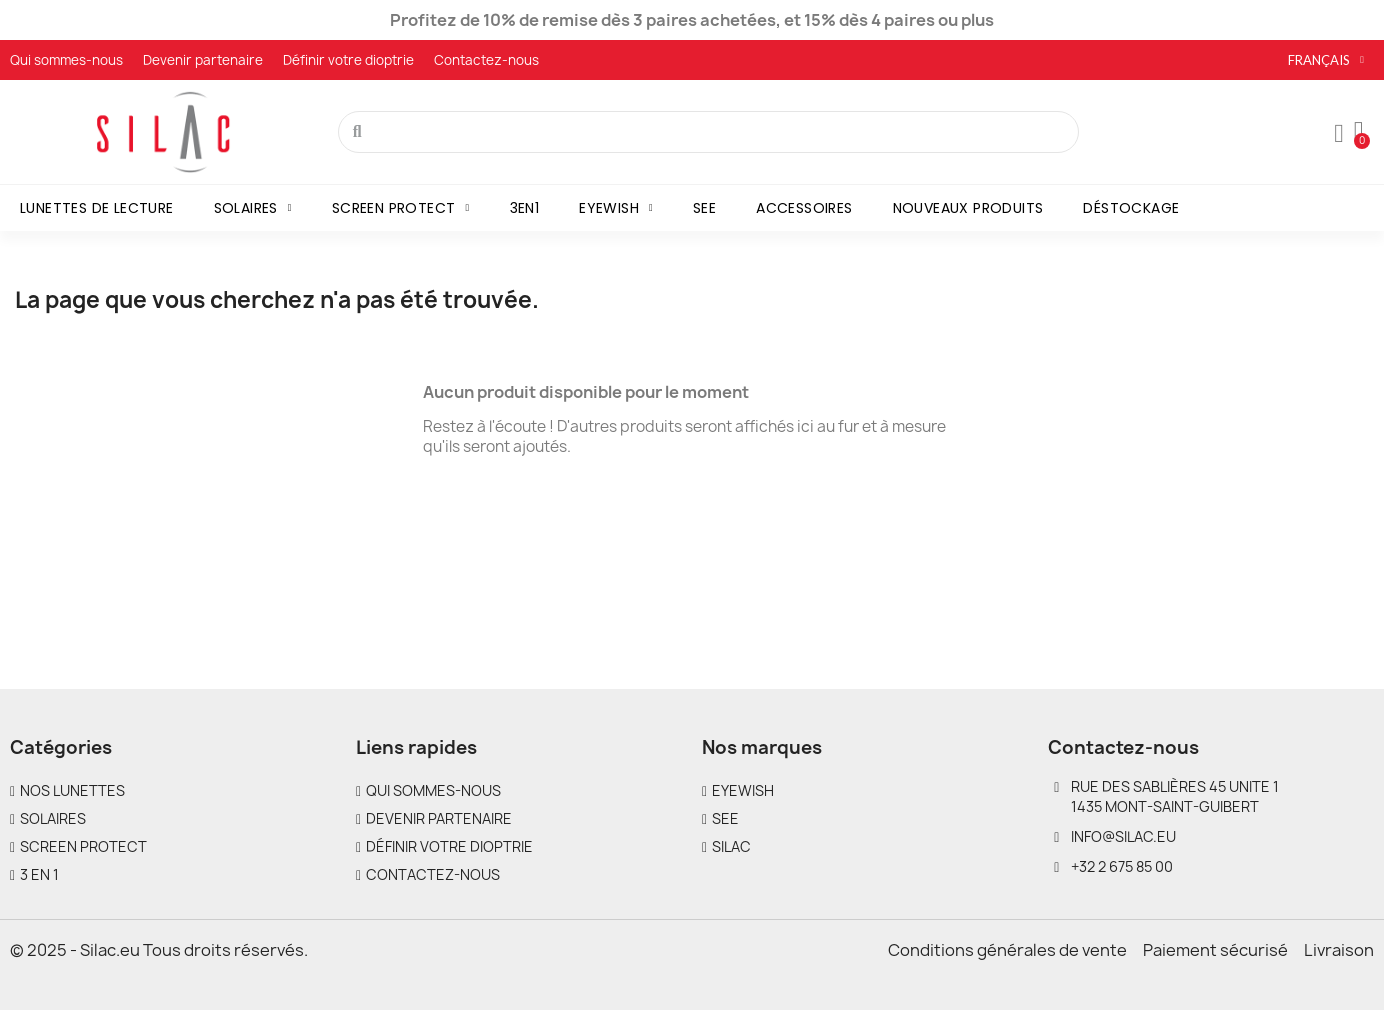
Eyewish (616, 208)
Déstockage (1131, 208)
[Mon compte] (1339, 134)
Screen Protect (401, 208)
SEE (704, 208)
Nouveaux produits (968, 208)
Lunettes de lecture (97, 208)
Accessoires (804, 208)
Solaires (253, 208)
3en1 (525, 208)
